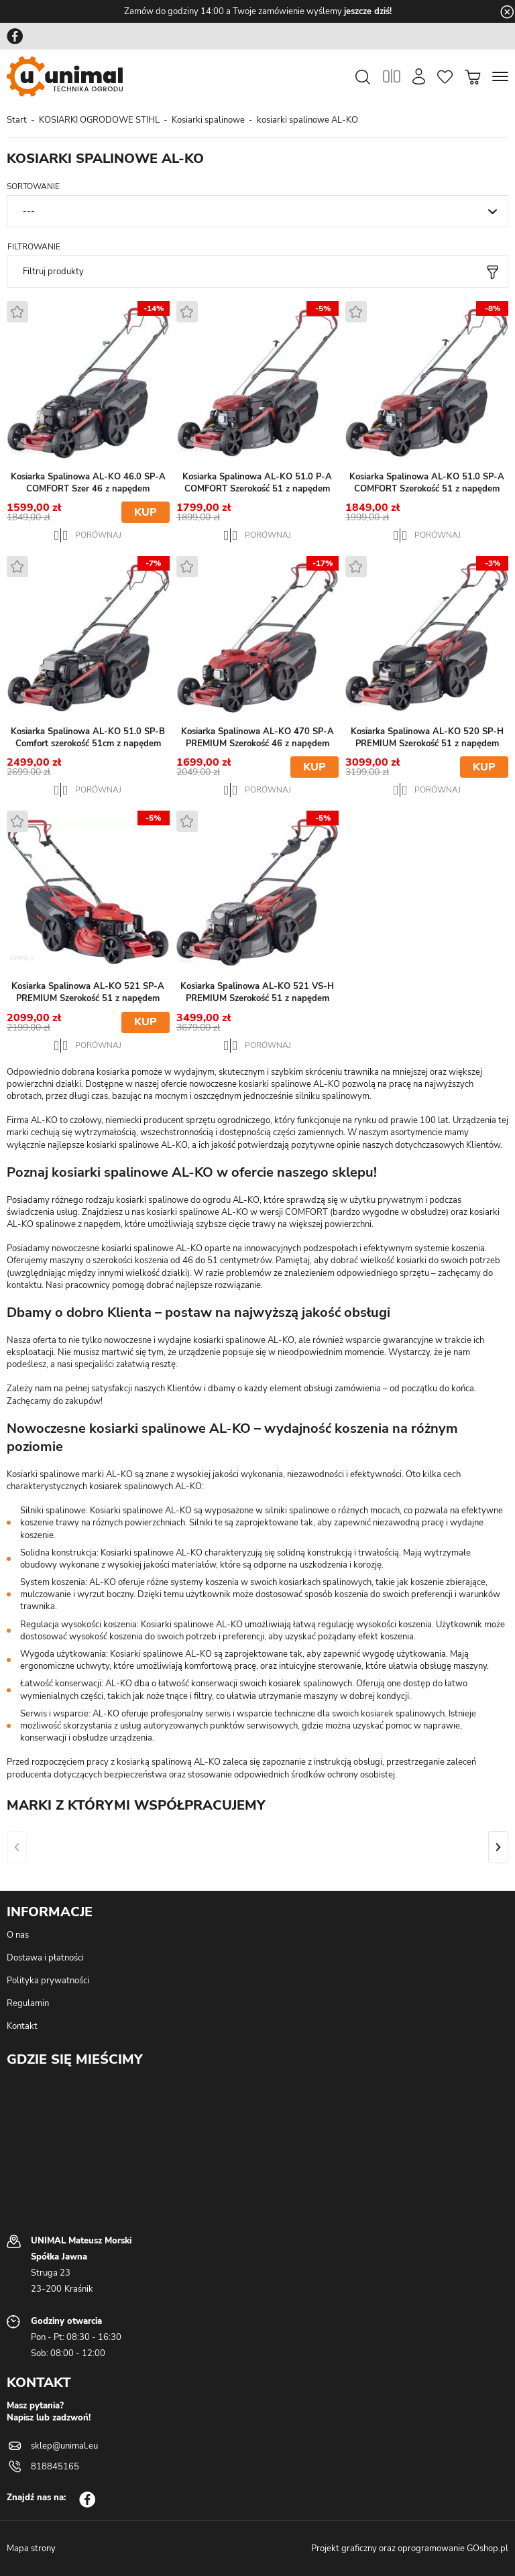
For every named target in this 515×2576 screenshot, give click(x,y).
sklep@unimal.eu (64, 2446)
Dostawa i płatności (45, 1958)
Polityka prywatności (48, 1981)
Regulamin (28, 2003)
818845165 (55, 2467)
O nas (18, 1935)
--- (29, 211)
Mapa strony (31, 2548)
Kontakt (22, 2026)
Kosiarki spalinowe (208, 120)
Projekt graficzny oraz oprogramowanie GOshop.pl (409, 2548)
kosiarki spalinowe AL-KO (307, 120)
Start (17, 120)
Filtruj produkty (53, 272)
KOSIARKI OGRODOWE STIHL (99, 120)
